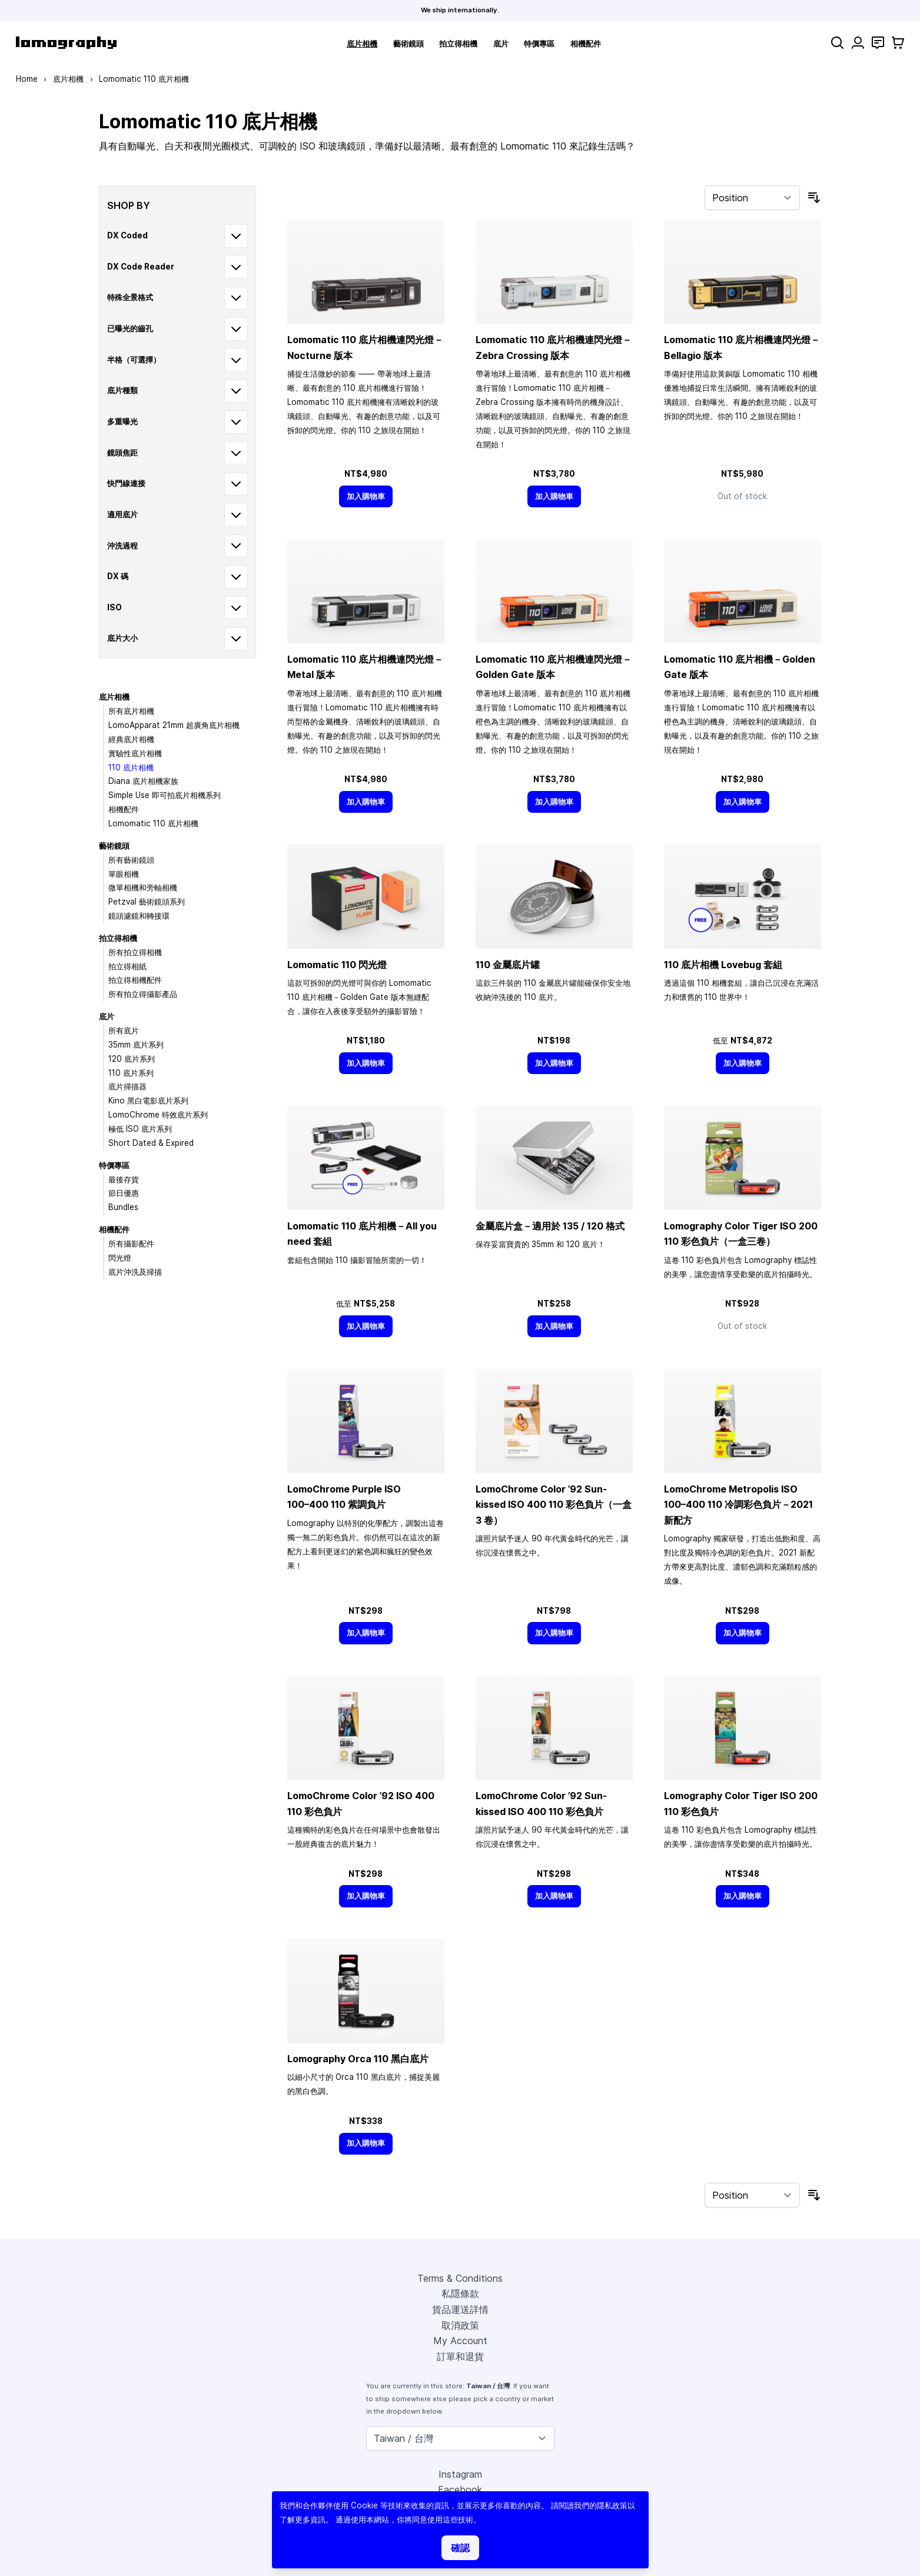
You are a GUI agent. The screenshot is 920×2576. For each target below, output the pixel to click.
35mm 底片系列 (136, 1044)
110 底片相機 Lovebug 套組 (723, 964)
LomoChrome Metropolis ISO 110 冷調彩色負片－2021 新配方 (738, 1504)
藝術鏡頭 (408, 43)
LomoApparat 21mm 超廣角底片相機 (174, 725)
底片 (501, 43)
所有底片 (123, 1030)
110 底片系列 (131, 1073)
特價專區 (539, 43)
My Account (460, 2340)
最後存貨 (123, 1179)
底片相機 (362, 43)
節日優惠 (123, 1193)
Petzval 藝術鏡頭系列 (146, 901)
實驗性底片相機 (135, 753)
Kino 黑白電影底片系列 (148, 1100)
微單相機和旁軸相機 (142, 887)
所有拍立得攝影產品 (142, 994)
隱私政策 (612, 2505)
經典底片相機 (131, 739)
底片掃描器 (127, 1086)
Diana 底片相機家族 (143, 781)
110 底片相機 (131, 767)
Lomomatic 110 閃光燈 (337, 964)
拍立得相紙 (127, 966)
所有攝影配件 (131, 1243)
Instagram (460, 2474)
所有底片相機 (131, 711)
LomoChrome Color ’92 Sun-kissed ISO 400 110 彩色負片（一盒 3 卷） (554, 1504)
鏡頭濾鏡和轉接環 (139, 915)
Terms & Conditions (460, 2278)
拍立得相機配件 (135, 980)
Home (27, 79)
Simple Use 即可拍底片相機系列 (164, 795)
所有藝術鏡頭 (131, 860)
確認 (460, 2548)
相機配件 (585, 43)
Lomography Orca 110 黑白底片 (358, 2059)
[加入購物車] (366, 496)
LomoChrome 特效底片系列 (158, 1114)
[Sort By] (752, 197)
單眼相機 (123, 874)
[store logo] (66, 42)
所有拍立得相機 (135, 952)
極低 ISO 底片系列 (140, 1129)
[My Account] (858, 42)
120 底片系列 (131, 1058)
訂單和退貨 (460, 2356)
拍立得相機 (458, 43)
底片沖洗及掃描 (135, 1272)
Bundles (123, 1207)
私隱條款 (460, 2293)
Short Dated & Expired (151, 1143)
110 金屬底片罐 (508, 964)
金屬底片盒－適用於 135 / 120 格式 (550, 1226)
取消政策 (460, 2325)
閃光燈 (119, 1257)
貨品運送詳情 (460, 2309)
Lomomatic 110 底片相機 (153, 823)
